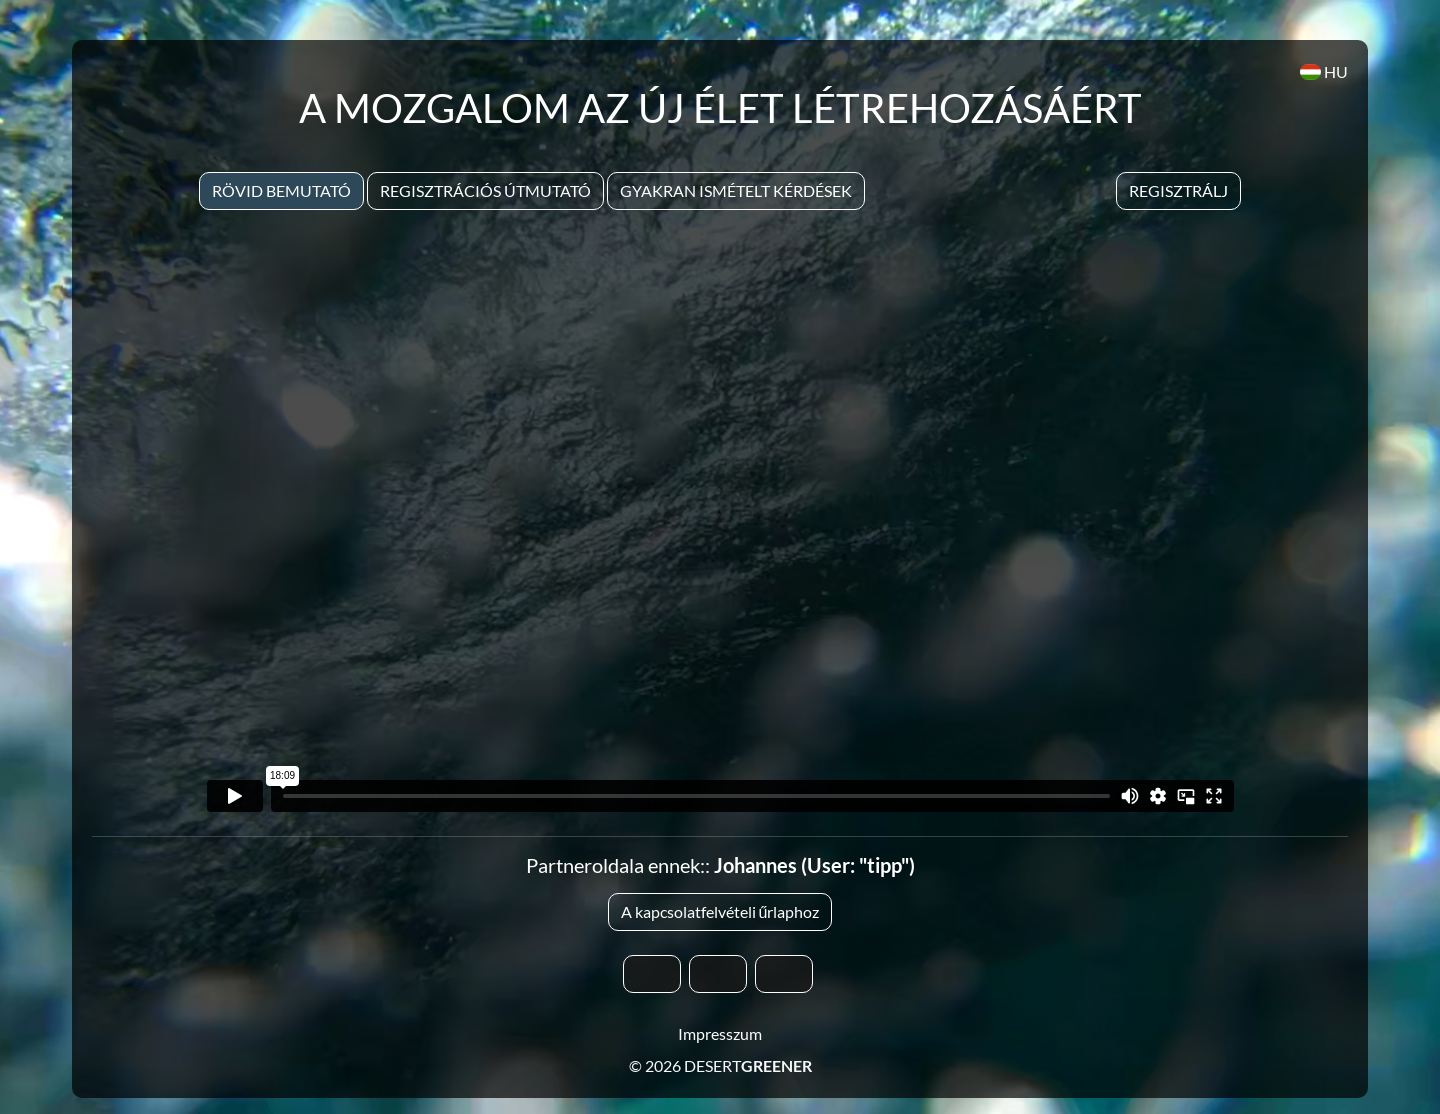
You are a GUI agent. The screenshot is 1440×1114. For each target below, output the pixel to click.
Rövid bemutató (281, 190)
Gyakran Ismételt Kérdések (736, 190)
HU (1324, 71)
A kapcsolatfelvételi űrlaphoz (720, 911)
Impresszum (720, 1033)
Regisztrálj (1178, 190)
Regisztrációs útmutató (485, 190)
